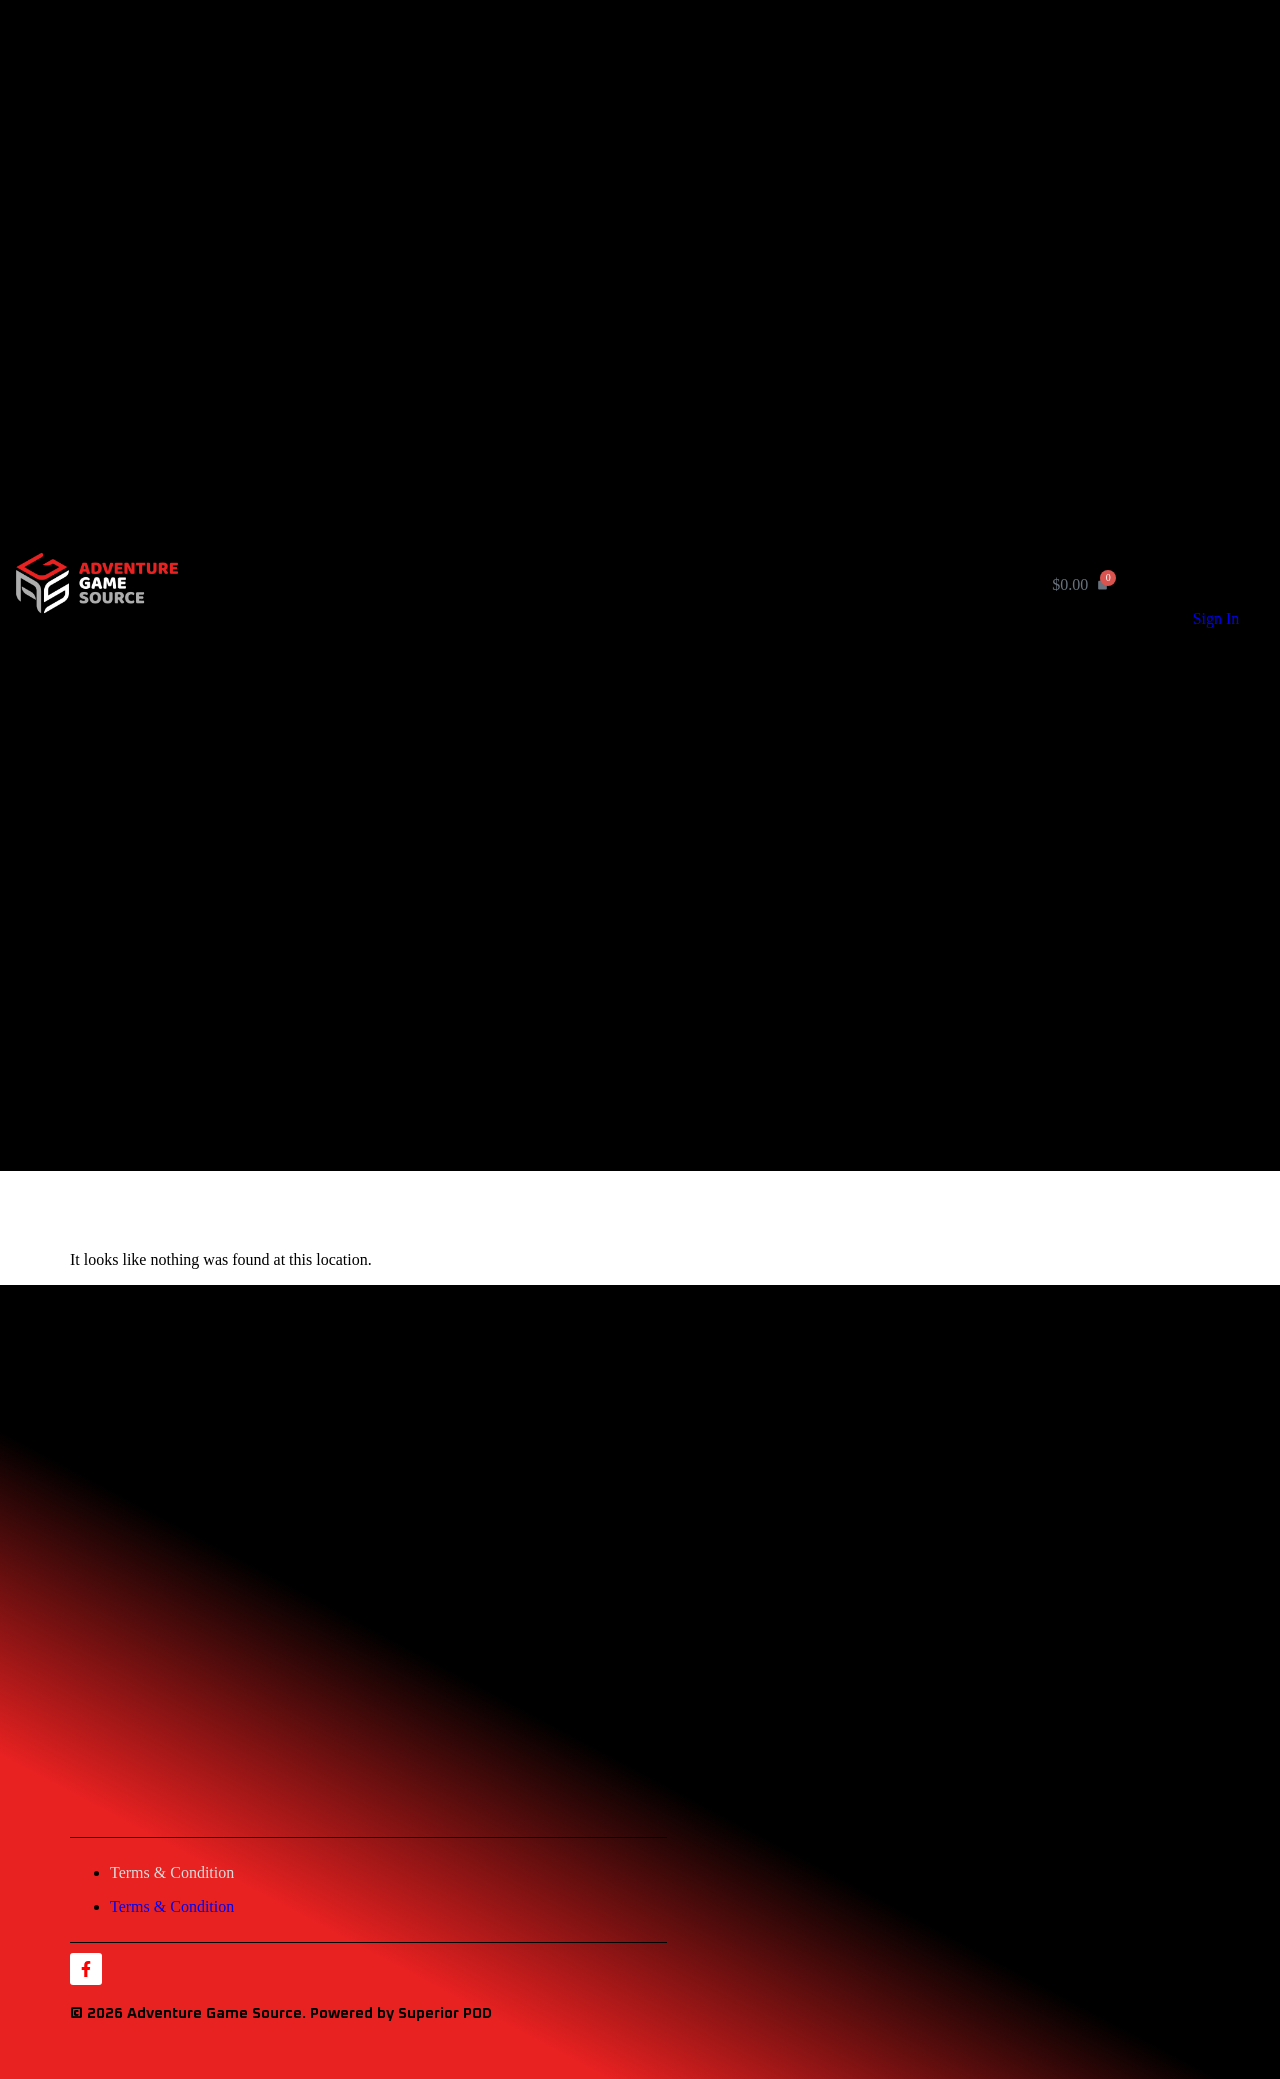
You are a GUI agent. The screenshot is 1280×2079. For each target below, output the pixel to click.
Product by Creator (581, 248)
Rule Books (599, 192)
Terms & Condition (172, 1872)
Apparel (588, 228)
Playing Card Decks (626, 174)
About (530, 269)
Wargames (595, 138)
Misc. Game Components (643, 210)
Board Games (606, 120)
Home (530, 41)
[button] (603, 596)
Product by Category (587, 62)
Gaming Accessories (627, 156)
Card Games (602, 102)
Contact (537, 290)
